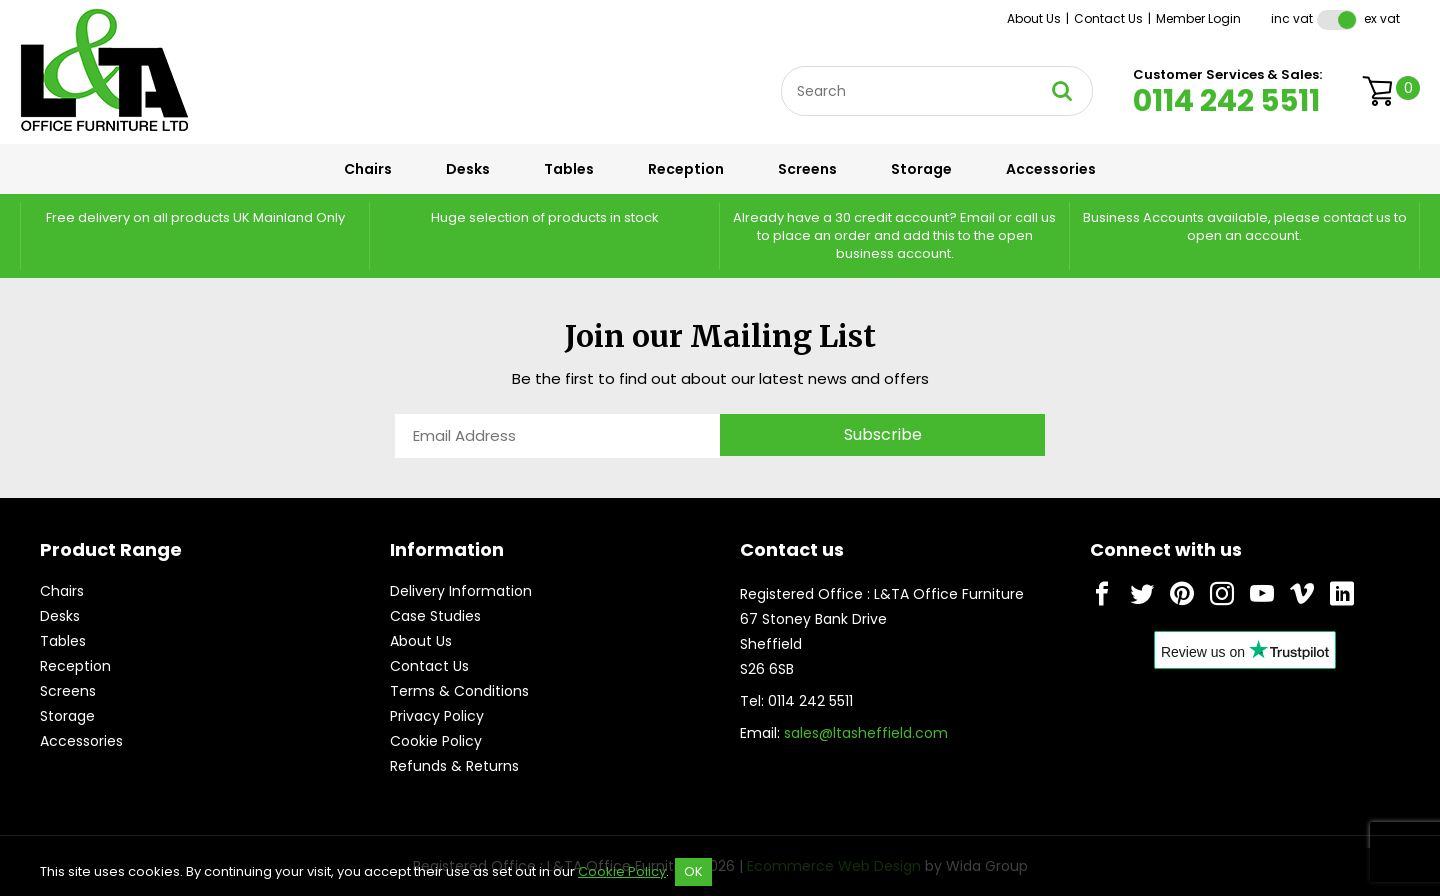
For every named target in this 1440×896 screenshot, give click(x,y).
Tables (569, 169)
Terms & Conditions (459, 691)
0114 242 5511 (1226, 101)
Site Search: (781, 66)
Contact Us (1108, 18)
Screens (807, 169)
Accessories (1051, 169)
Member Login (1198, 18)
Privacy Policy (437, 716)
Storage (921, 169)
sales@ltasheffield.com (866, 733)
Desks (468, 169)
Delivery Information (461, 591)
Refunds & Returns (454, 766)
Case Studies (435, 616)
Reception (686, 169)
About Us (1034, 18)
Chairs (368, 169)
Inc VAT (1292, 18)
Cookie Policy (436, 741)
